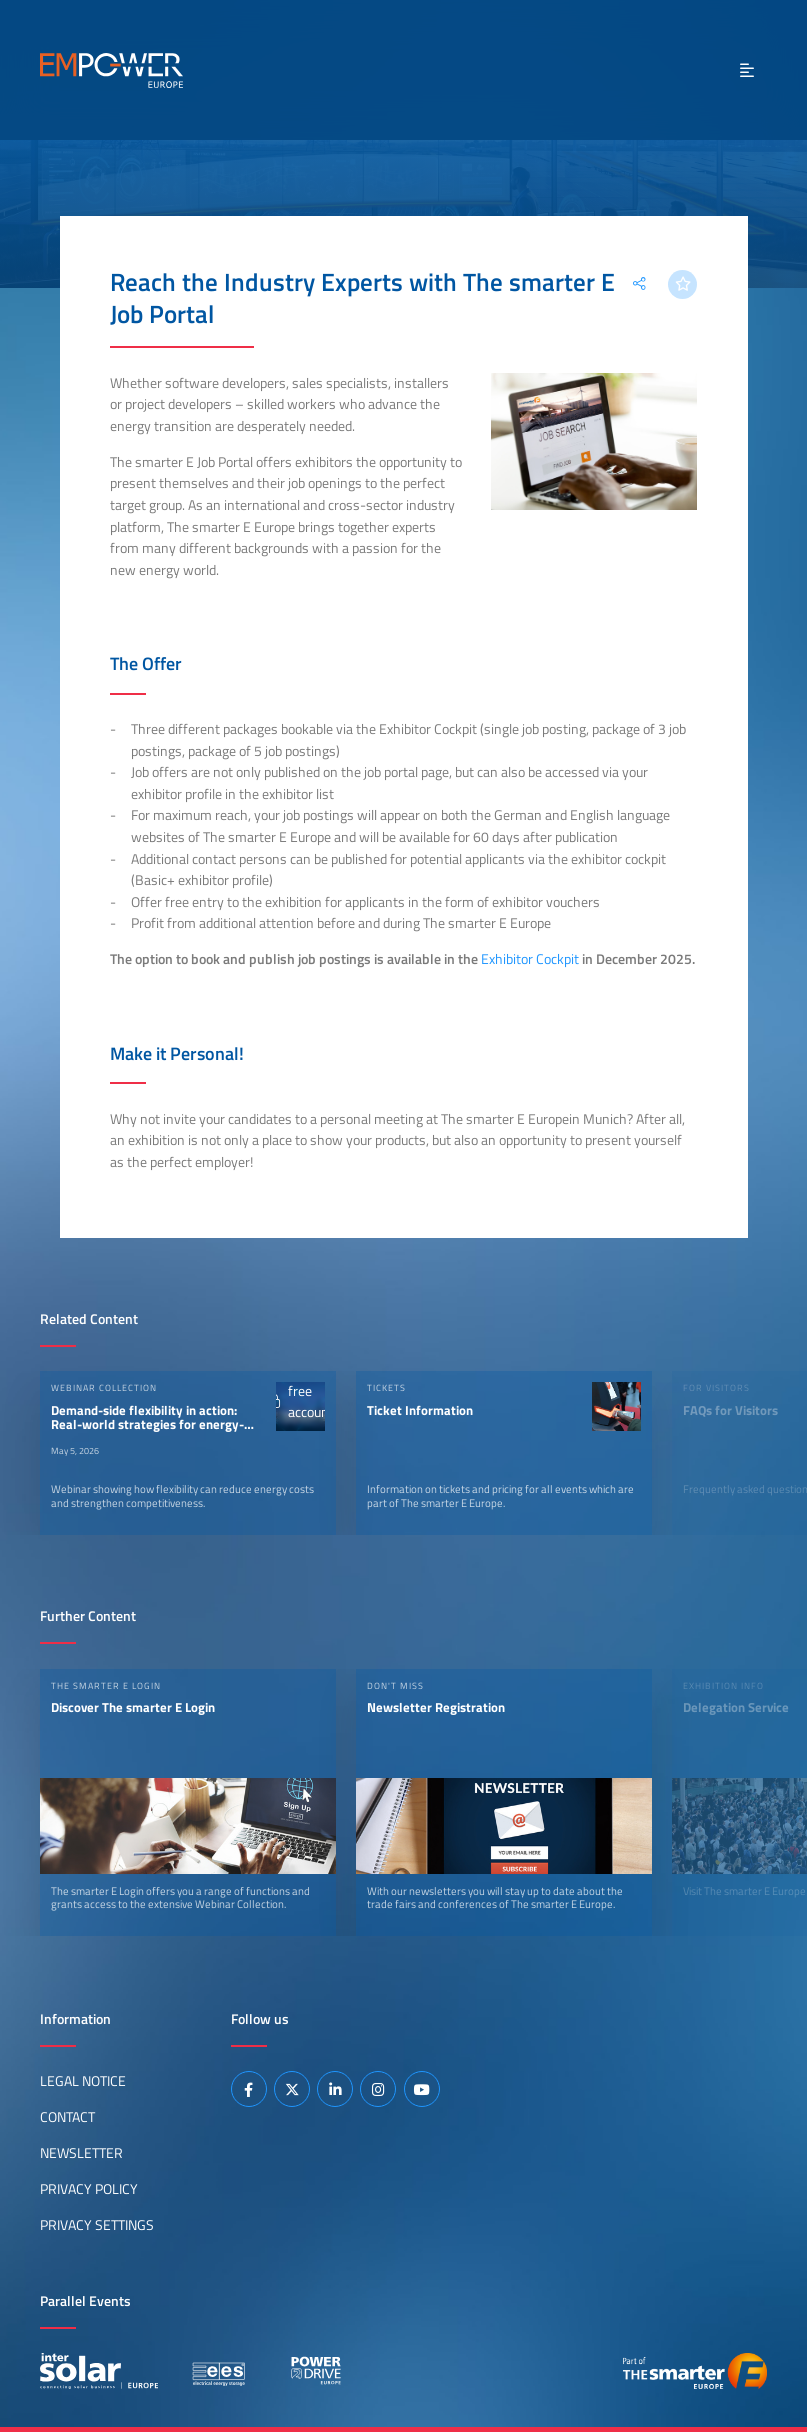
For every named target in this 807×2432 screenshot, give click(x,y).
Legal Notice (83, 2081)
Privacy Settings (97, 2225)
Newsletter (81, 2153)
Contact (67, 2117)
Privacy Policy (89, 2189)
